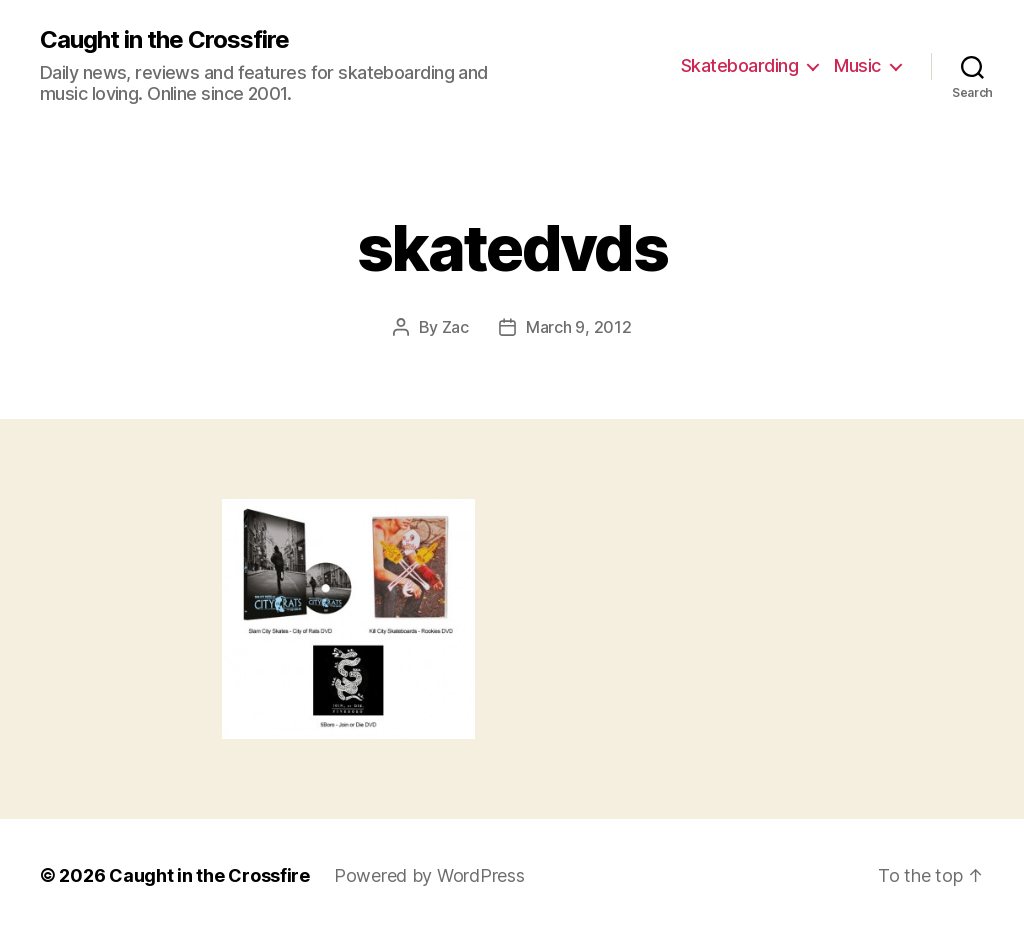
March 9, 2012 (579, 327)
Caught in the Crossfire (164, 40)
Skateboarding (740, 65)
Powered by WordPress (429, 875)
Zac (455, 327)
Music (857, 65)
